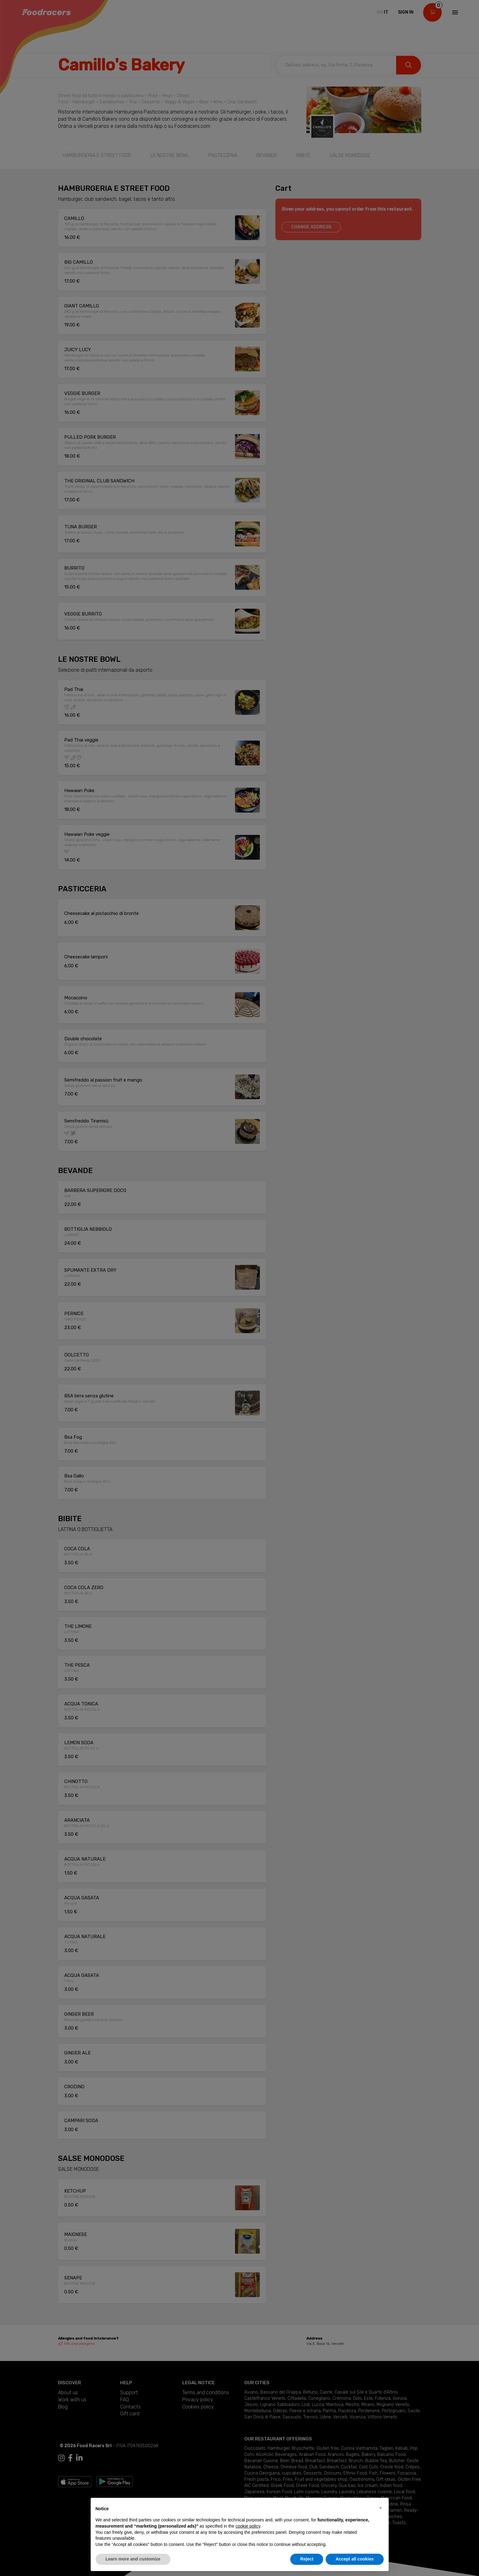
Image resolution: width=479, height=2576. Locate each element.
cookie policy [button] (248, 2526)
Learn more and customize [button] (133, 2558)
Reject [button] (306, 2558)
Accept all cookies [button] (354, 2558)
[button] (381, 2508)
